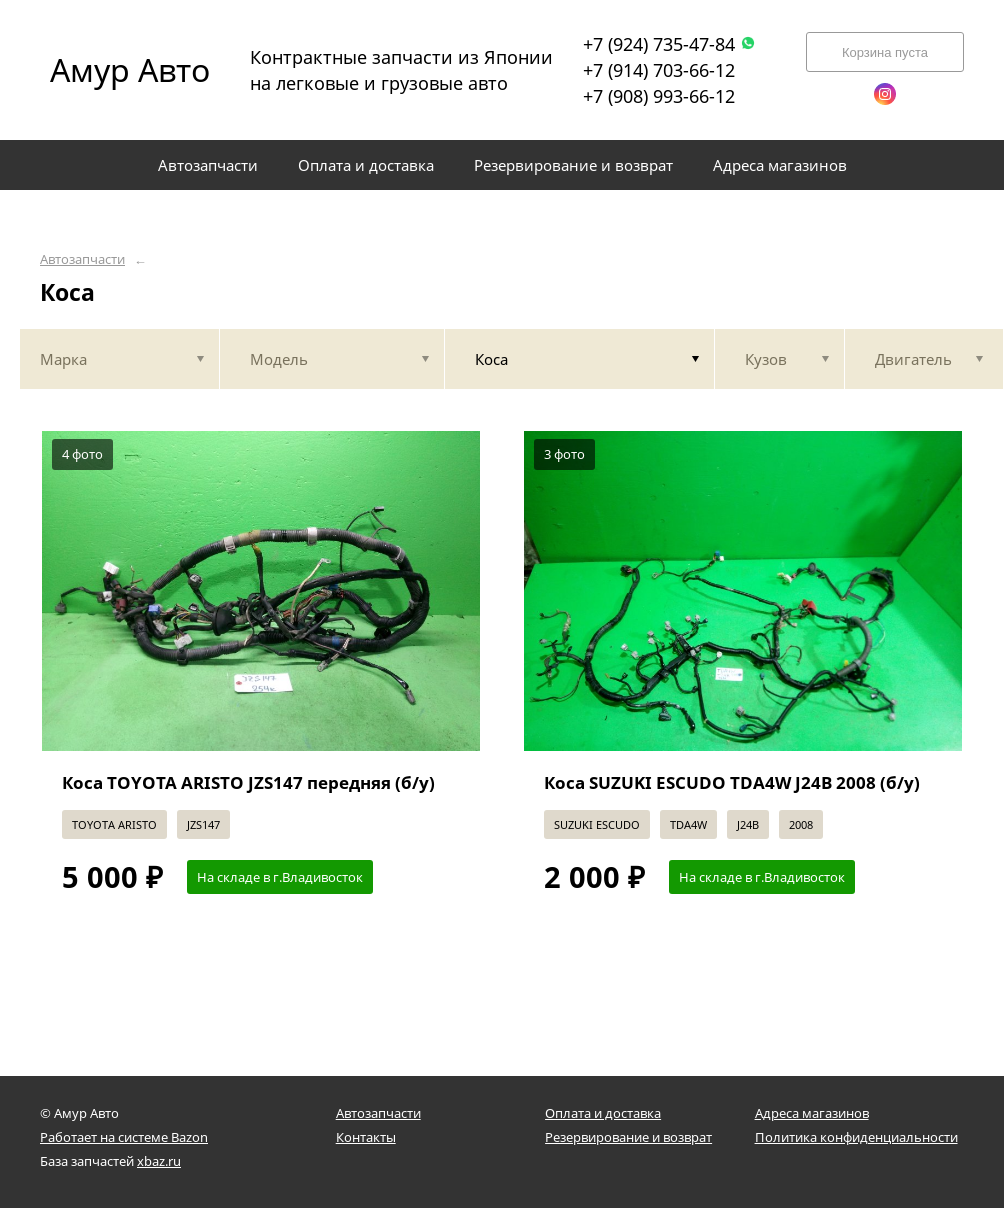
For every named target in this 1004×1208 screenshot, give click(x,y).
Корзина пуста (885, 52)
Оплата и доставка (603, 1113)
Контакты (366, 1137)
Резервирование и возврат (628, 1137)
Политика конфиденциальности (856, 1137)
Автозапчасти (82, 259)
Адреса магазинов (812, 1113)
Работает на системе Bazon (124, 1137)
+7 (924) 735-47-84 (669, 44)
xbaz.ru (159, 1161)
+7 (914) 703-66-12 (659, 70)
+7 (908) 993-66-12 (659, 96)
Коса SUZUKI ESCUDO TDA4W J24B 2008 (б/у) (732, 782)
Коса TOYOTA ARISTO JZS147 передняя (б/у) (248, 782)
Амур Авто (130, 69)
